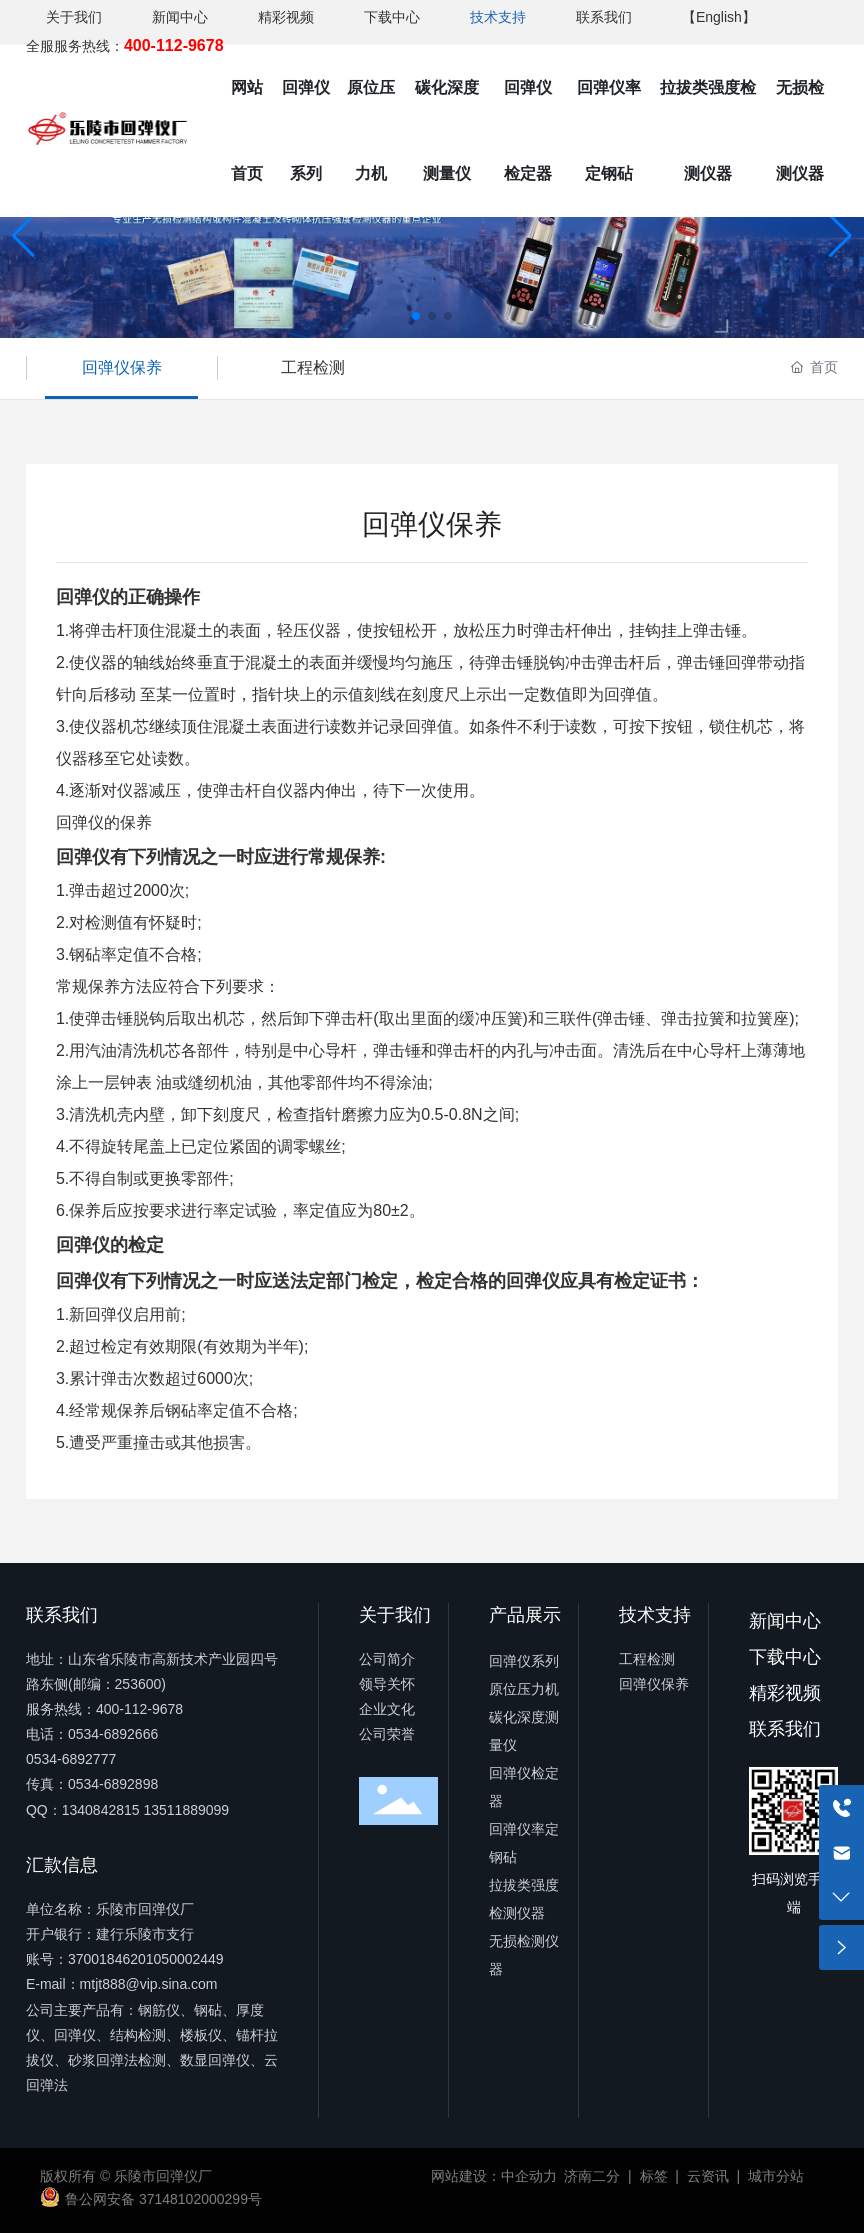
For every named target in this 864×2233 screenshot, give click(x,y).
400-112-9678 (139, 1709)
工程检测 (313, 367)
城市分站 (776, 2176)
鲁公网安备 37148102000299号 (163, 2199)
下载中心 (392, 17)
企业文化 (387, 1709)
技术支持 (498, 17)
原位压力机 (524, 1689)
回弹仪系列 (524, 1661)
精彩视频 (286, 17)
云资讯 (708, 2176)
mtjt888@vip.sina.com (149, 1984)
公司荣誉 (387, 1734)
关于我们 (74, 17)
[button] (416, 316)
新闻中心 (180, 17)
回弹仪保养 (122, 367)
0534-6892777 (71, 1759)
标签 (654, 2176)
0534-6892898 (113, 1784)
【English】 (719, 17)
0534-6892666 (113, 1734)
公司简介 (387, 1659)
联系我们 (604, 17)
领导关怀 (387, 1684)
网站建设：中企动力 (494, 2176)
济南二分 (592, 2176)
